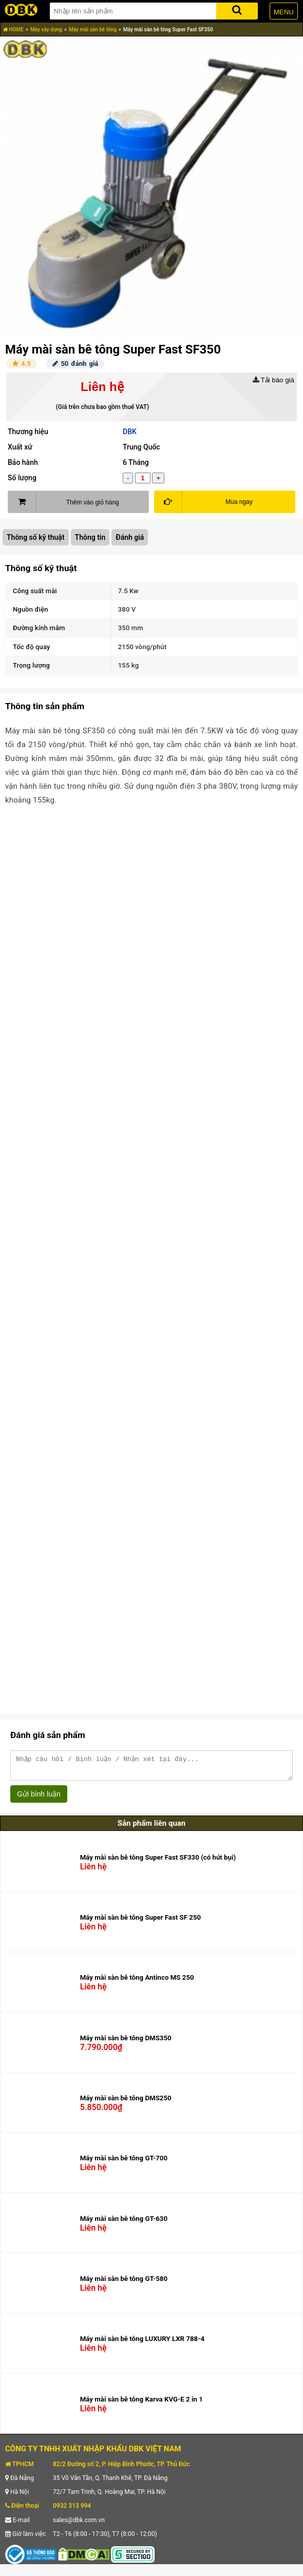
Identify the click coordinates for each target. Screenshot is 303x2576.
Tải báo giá (273, 380)
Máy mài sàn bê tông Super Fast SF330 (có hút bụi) (158, 1862)
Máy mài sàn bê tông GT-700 (123, 2163)
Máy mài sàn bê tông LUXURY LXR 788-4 (142, 2343)
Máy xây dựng (46, 29)
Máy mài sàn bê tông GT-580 (123, 2283)
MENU (284, 12)
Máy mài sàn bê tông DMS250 (126, 2102)
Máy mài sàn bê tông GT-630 (123, 2223)
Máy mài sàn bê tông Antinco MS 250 (137, 1982)
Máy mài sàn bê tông (93, 29)
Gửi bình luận (39, 1798)
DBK (130, 431)
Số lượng (22, 478)
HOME (13, 29)
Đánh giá (130, 537)
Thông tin (90, 537)
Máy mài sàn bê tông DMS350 (126, 2042)
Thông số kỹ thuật (36, 537)
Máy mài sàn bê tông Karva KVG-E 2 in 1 (141, 2404)
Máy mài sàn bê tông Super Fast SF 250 (140, 1922)
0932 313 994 (72, 2510)
